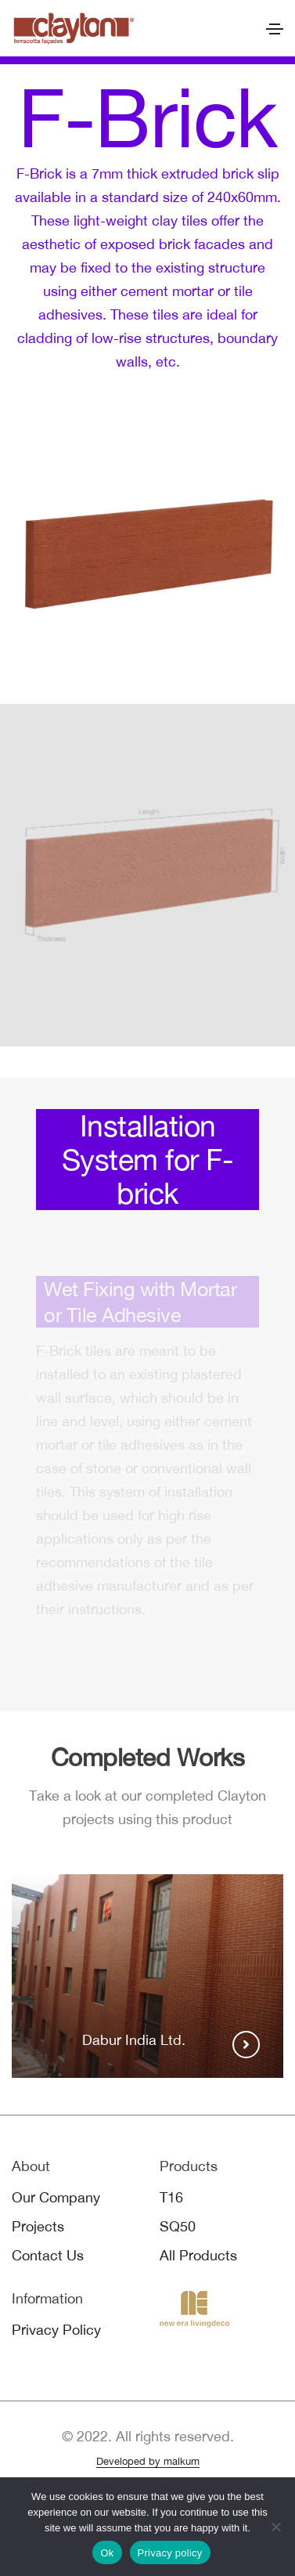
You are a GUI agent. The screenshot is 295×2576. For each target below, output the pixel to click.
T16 (171, 2197)
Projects (38, 2226)
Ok (106, 2553)
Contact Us (48, 2255)
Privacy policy (170, 2553)
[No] (275, 2526)
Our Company (56, 2197)
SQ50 (178, 2226)
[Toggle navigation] (274, 28)
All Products (198, 2255)
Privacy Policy (56, 2329)
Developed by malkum (148, 2461)
